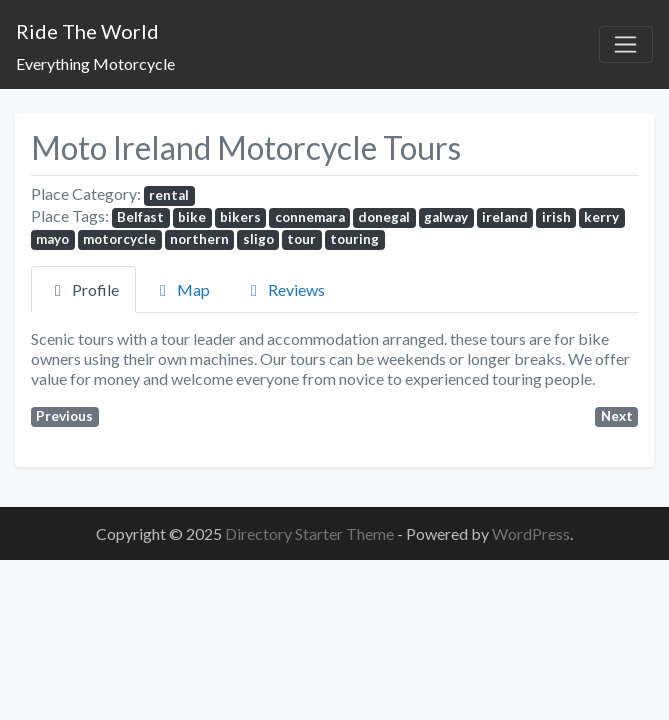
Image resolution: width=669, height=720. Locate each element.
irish (556, 217)
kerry (601, 217)
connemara (310, 217)
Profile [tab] (83, 289)
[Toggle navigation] (626, 45)
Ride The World (87, 31)
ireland (505, 217)
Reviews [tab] (284, 289)
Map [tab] (181, 289)
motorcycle (119, 239)
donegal (384, 217)
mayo (52, 239)
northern (199, 239)
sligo (258, 239)
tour (301, 239)
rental (169, 195)
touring (354, 239)
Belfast (140, 217)
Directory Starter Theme (311, 533)
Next (617, 416)
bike (192, 217)
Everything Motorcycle (95, 63)
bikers (240, 217)
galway (446, 217)
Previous (64, 416)
